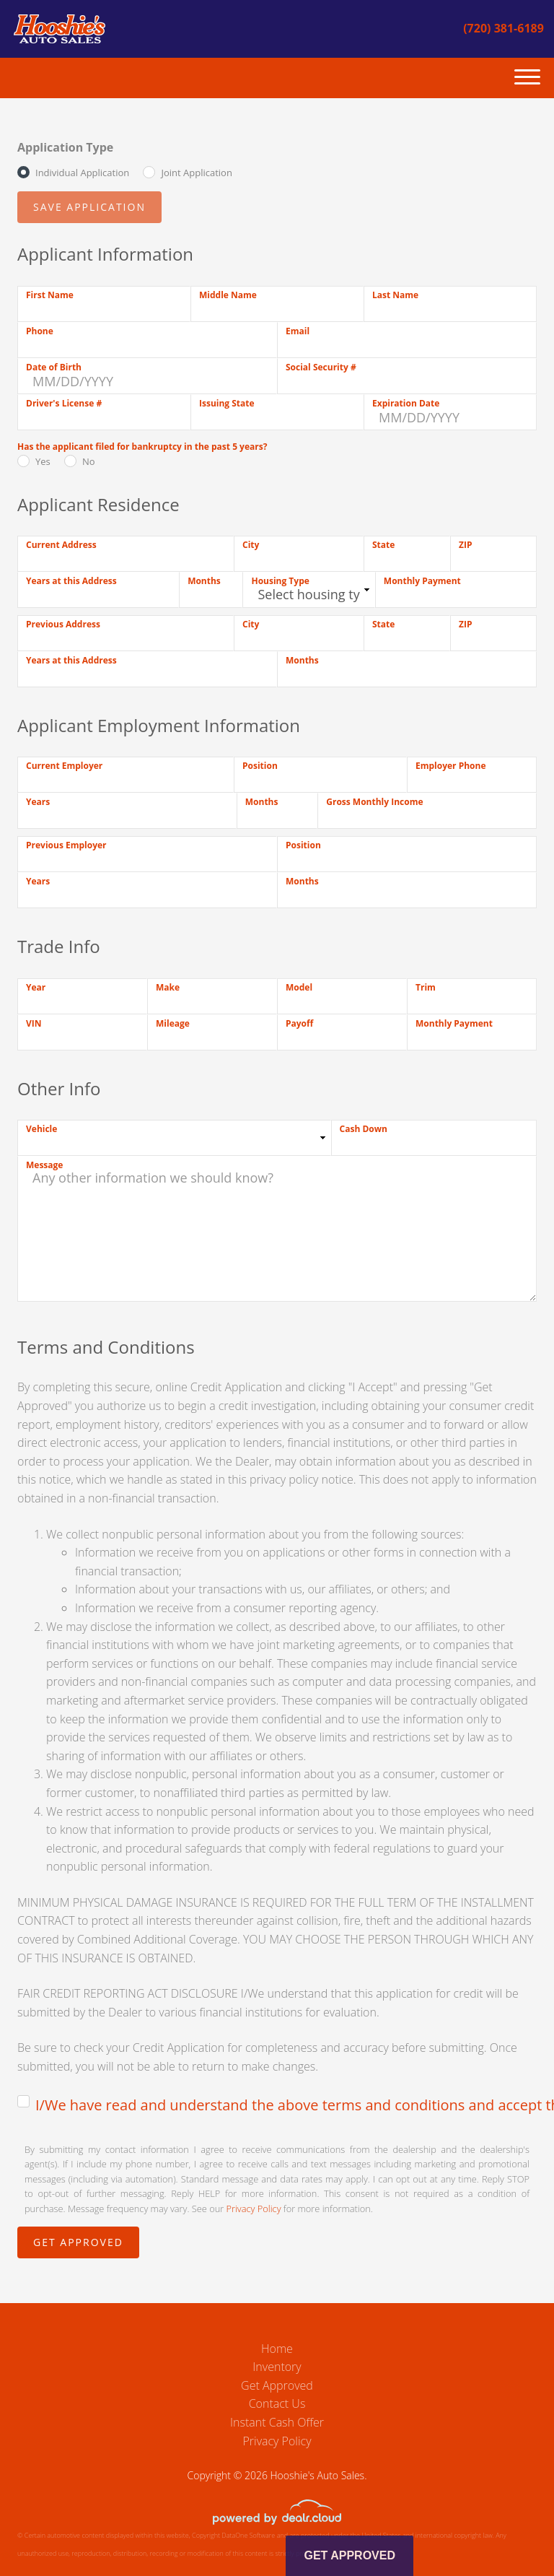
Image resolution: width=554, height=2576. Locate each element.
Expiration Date (405, 403)
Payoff (299, 1023)
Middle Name (228, 295)
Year (35, 987)
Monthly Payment (422, 581)
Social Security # (321, 367)
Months (204, 581)
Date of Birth (54, 367)
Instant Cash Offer (277, 2422)
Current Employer (64, 766)
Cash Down (363, 1129)
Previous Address (63, 624)
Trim (426, 987)
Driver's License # (64, 403)
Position (260, 766)
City (250, 545)
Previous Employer (66, 845)
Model (299, 987)
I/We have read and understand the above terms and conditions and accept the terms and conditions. (286, 2105)
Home (277, 2349)
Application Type (65, 147)
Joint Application (196, 172)
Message (44, 1165)
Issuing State (227, 403)
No (88, 461)
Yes (42, 461)
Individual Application (82, 172)
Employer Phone (451, 766)
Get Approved (277, 2385)
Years (38, 802)
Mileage (173, 1023)
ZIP (465, 545)
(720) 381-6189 (503, 28)
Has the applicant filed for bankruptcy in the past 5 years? (142, 446)
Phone (39, 331)
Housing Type (280, 581)
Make (168, 987)
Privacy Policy (254, 2208)
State (383, 545)
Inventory (276, 2367)
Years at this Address (71, 581)
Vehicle (41, 1129)
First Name (50, 295)
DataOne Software (248, 2535)
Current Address (61, 545)
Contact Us (277, 2403)
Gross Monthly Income (374, 802)
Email (297, 331)
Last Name (395, 295)
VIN (34, 1023)
